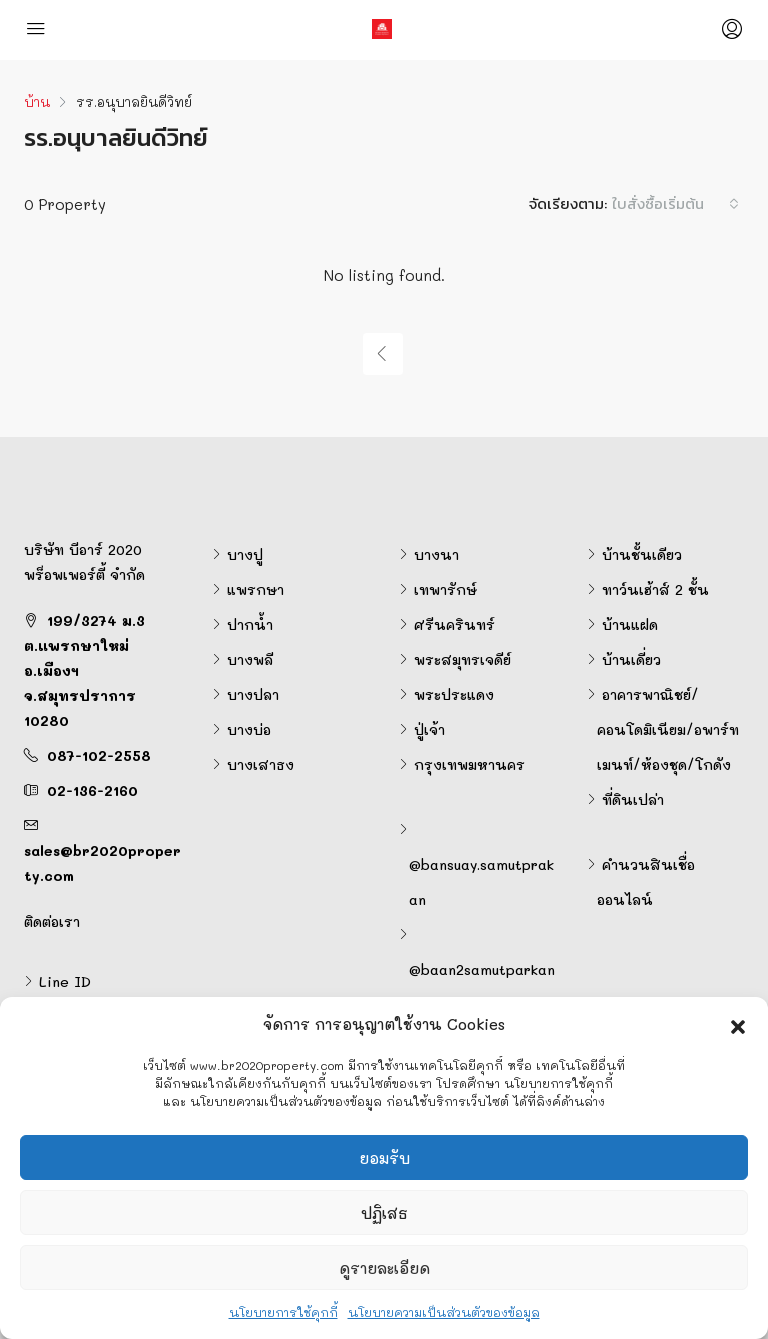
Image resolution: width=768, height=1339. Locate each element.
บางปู (245, 554)
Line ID (65, 981)
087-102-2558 (99, 755)
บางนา (436, 554)
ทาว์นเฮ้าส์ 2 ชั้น (655, 589)
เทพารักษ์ (445, 589)
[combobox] (675, 204)
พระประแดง (454, 694)
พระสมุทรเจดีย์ (462, 659)
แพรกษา (255, 589)
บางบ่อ (249, 729)
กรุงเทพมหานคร (469, 764)
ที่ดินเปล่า (633, 799)
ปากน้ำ (250, 624)
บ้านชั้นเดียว (642, 554)
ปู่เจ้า (429, 729)
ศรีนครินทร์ (454, 624)
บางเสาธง (260, 764)
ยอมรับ (384, 1158)
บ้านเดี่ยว (631, 659)
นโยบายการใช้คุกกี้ (283, 1312)
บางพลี (250, 659)
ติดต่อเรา (52, 921)
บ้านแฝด (630, 624)
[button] (738, 1024)
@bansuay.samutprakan (481, 882)
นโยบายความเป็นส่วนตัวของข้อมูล (444, 1312)
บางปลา (253, 694)
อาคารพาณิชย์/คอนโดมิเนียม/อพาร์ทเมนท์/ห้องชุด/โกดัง (668, 729)
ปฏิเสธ (384, 1213)
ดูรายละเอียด (384, 1268)
